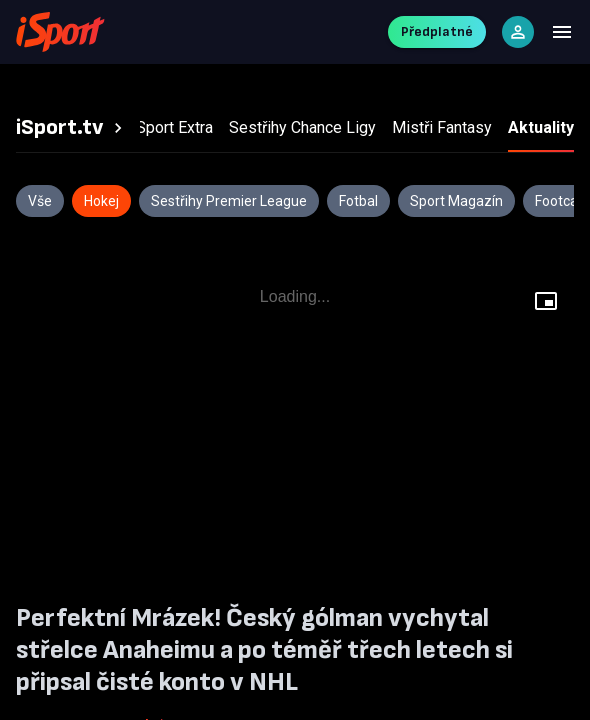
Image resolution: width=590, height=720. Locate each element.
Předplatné (437, 31)
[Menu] (562, 32)
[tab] (72, 128)
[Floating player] (546, 304)
